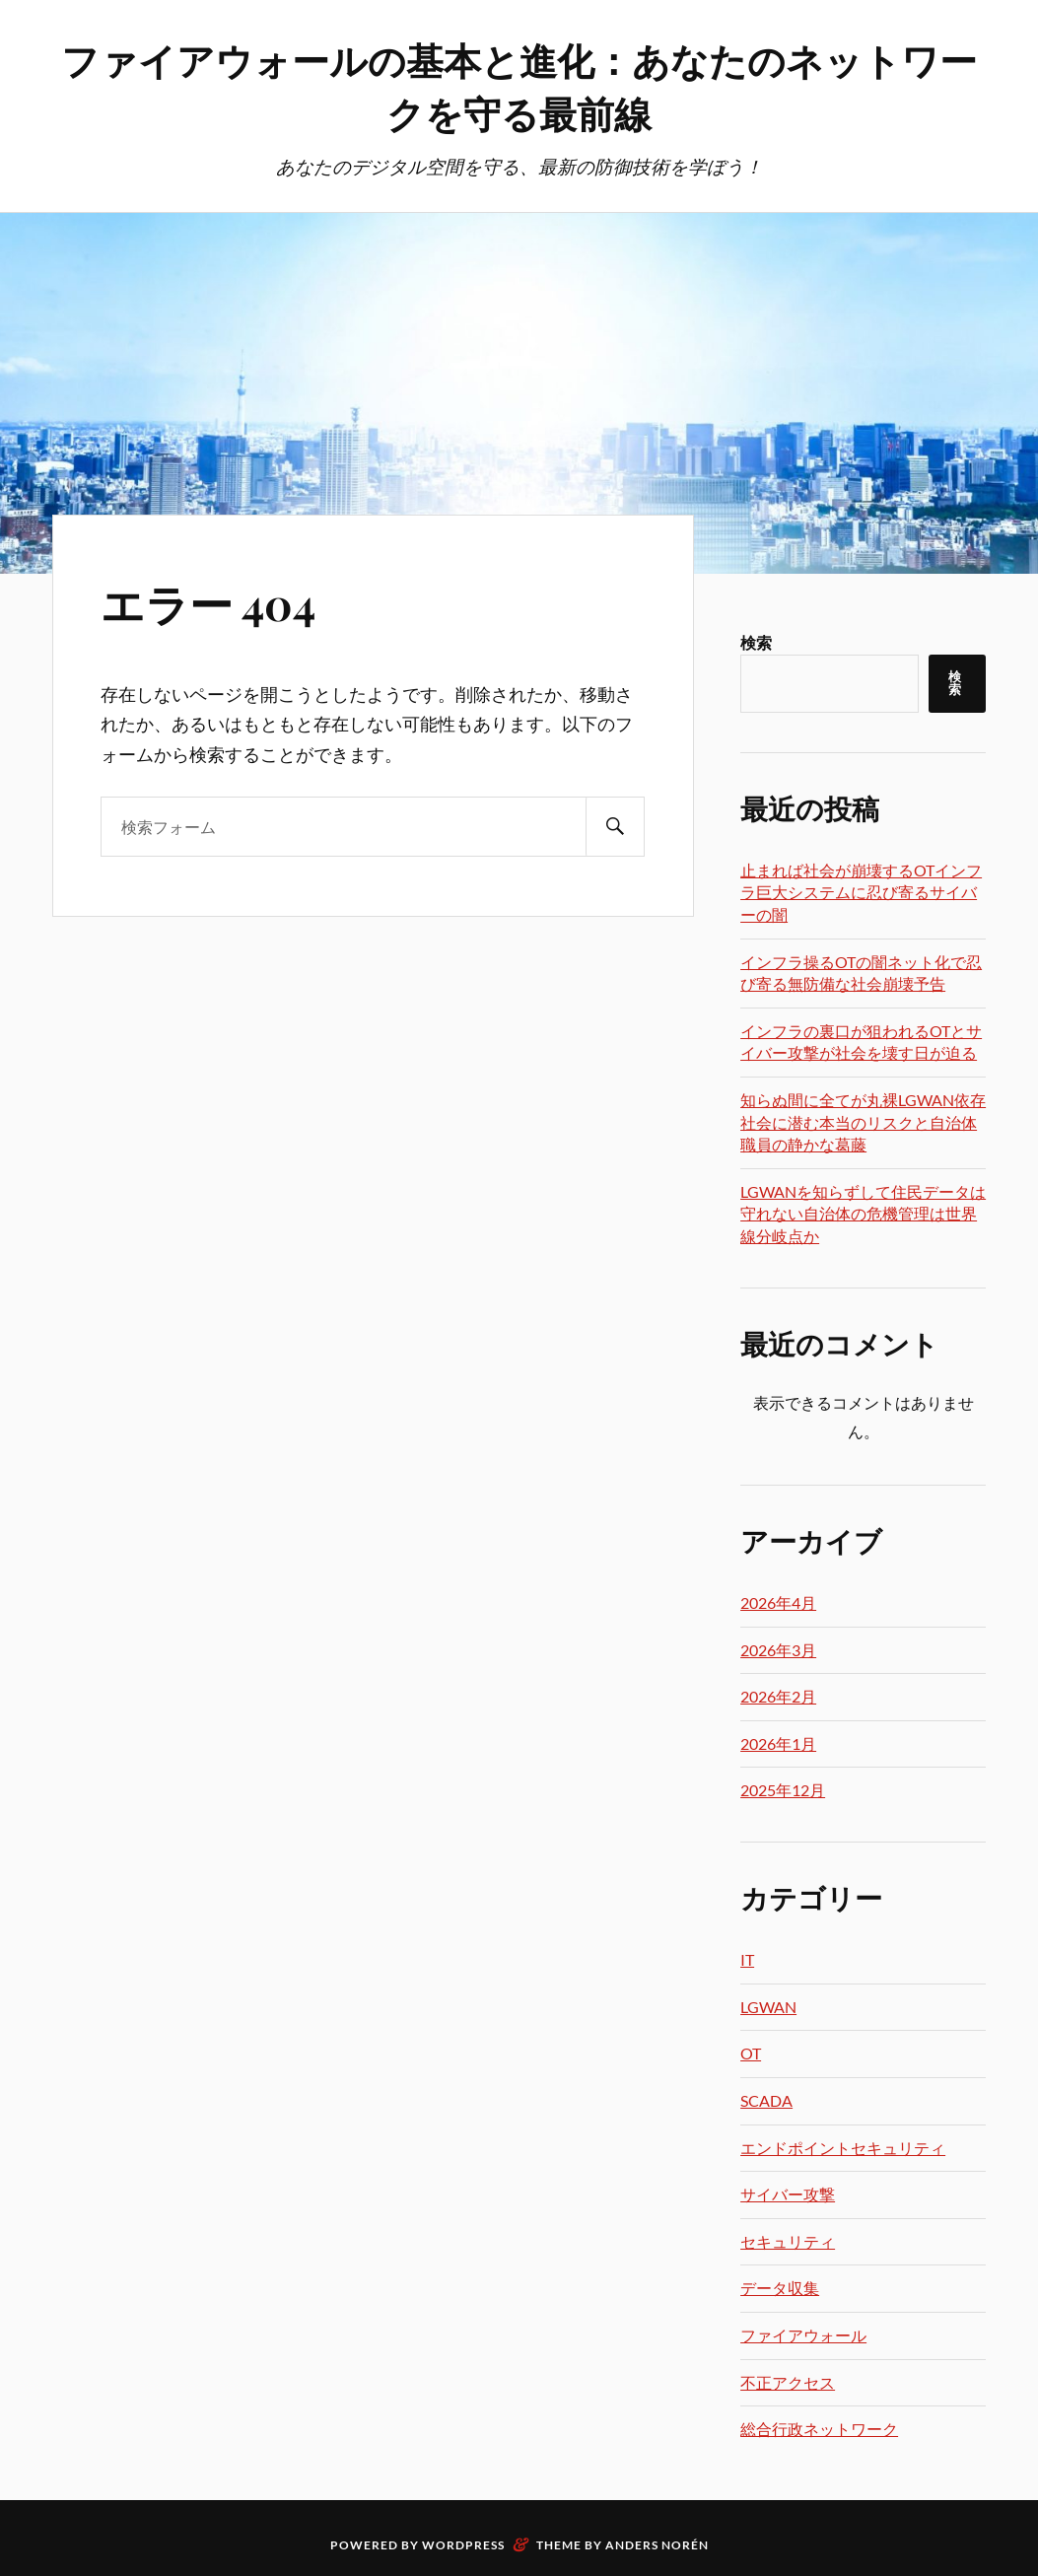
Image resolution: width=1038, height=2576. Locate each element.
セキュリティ (787, 2241)
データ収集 (779, 2287)
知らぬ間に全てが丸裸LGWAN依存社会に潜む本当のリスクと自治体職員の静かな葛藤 (863, 1121)
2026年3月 (778, 1649)
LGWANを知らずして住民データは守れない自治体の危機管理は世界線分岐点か (863, 1213)
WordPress (463, 2545)
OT (750, 2053)
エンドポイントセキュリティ (842, 2147)
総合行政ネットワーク (819, 2428)
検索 (756, 642)
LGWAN (768, 2006)
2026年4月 (778, 1602)
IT (747, 1959)
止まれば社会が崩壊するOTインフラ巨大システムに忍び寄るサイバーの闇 (861, 892)
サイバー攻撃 (787, 2194)
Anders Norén (657, 2545)
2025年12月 (782, 1789)
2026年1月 (778, 1743)
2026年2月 (778, 1696)
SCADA (766, 2100)
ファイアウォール (803, 2335)
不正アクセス (787, 2382)
